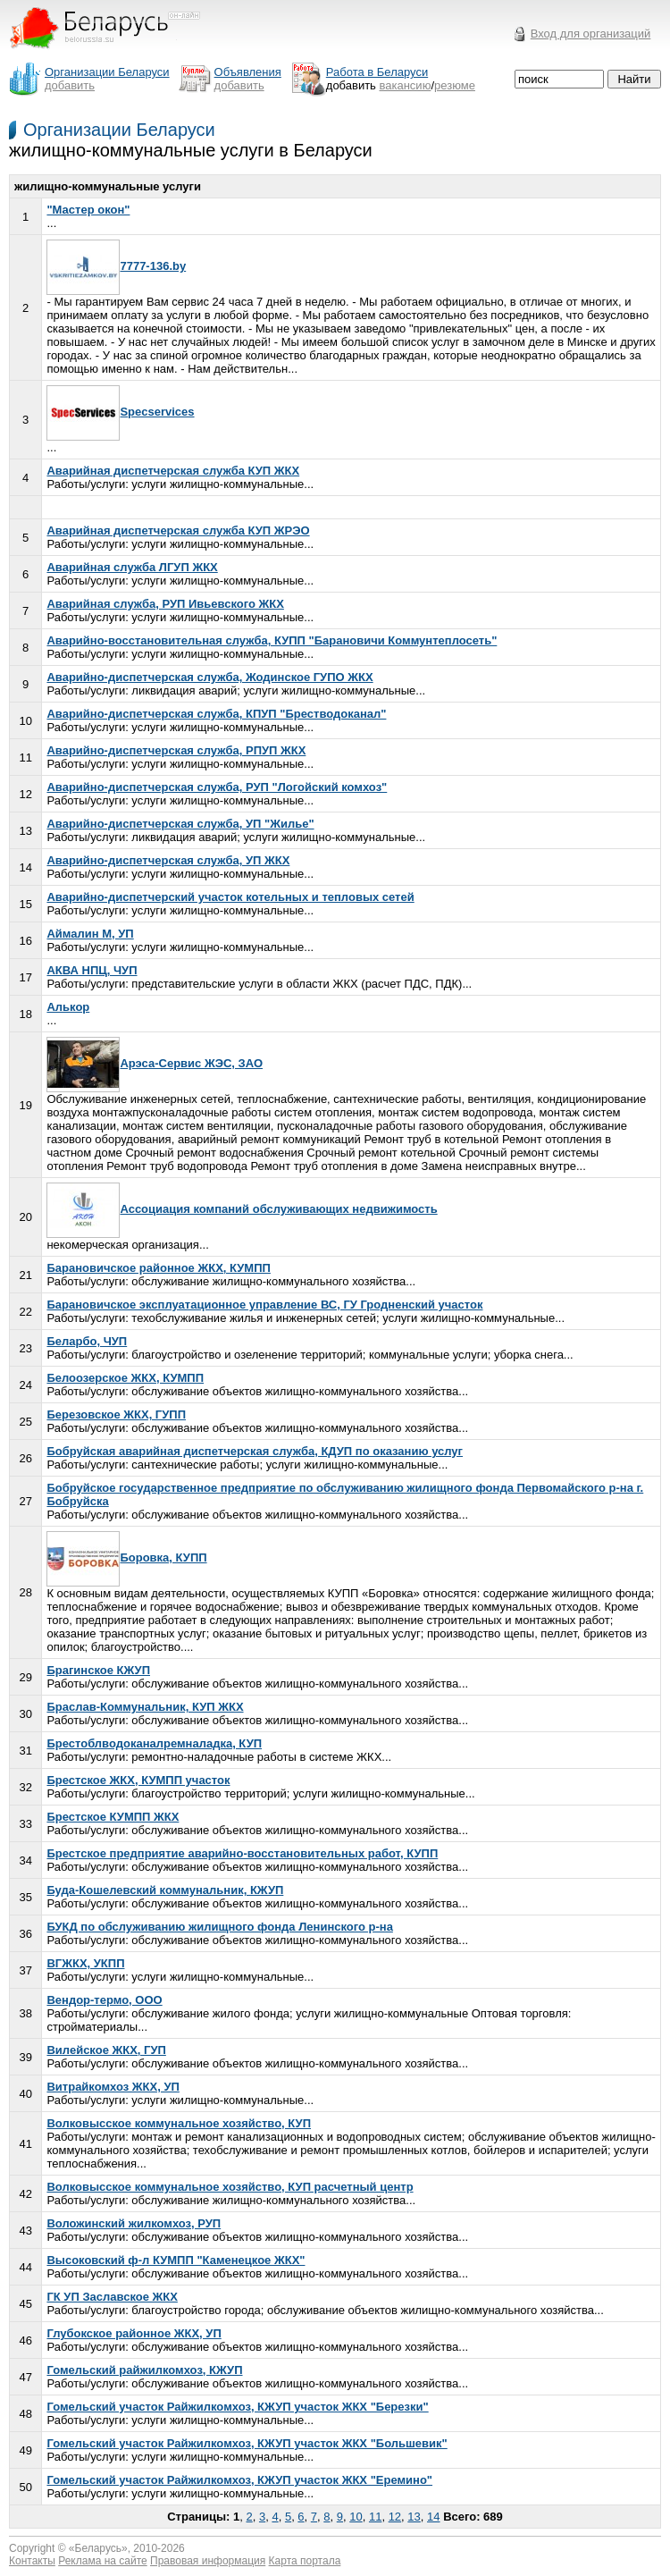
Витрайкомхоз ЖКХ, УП (112, 2086)
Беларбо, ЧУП (86, 1341)
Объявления (247, 72)
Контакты (32, 2561)
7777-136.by (116, 266)
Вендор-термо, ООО (104, 2000)
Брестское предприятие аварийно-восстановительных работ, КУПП (242, 1853)
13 (413, 2516)
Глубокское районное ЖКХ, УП (133, 2333)
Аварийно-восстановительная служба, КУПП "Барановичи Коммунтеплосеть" (271, 640)
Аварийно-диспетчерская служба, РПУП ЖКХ (176, 750)
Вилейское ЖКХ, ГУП (105, 2050)
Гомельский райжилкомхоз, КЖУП (144, 2370)
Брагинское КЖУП (98, 1670)
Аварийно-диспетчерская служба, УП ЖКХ (167, 860)
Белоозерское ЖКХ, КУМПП (125, 1378)
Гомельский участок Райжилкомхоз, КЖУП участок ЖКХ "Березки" (237, 2406)
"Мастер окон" (88, 209)
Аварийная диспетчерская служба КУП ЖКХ (172, 470)
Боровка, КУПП (126, 1557)
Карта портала (305, 2561)
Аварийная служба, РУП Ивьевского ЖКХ (164, 603)
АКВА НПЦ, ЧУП (91, 970)
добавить (70, 85)
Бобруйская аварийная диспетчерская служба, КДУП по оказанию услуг (254, 1451)
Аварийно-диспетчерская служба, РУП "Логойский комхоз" (216, 787)
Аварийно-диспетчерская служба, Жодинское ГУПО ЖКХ (209, 677)
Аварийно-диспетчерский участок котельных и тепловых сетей (230, 897)
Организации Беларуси (119, 129)
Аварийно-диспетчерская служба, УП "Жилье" (180, 823)
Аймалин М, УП (89, 933)
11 (375, 2516)
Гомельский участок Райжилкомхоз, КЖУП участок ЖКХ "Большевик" (246, 2443)
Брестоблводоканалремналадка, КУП (154, 1743)
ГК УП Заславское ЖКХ (111, 2296)
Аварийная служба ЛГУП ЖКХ (131, 567)
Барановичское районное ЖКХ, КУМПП (158, 1268)
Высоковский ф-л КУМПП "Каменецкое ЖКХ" (175, 2260)
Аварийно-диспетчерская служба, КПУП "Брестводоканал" (216, 713)
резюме (454, 85)
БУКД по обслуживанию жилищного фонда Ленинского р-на (219, 1926)
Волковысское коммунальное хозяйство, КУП (178, 2123)
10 (355, 2516)
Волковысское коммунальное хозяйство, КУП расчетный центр (229, 2186)
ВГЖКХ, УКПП (85, 1963)
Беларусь (98, 2548)
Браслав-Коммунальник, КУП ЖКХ (144, 1706)
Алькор (67, 1007)
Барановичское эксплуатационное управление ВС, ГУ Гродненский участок (264, 1304)
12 (395, 2516)
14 (433, 2516)
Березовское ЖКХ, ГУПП (116, 1414)
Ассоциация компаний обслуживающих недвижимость (241, 1209)
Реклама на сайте (102, 2561)
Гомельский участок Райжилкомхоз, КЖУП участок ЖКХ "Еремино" (239, 2480)
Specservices (120, 411)
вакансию (405, 85)
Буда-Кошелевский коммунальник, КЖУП (164, 1890)
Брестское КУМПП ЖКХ (112, 1816)
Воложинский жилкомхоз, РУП (133, 2223)
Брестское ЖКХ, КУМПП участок (138, 1780)
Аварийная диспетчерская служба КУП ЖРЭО (177, 530)
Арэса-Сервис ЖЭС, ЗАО (154, 1063)
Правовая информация (207, 2561)
